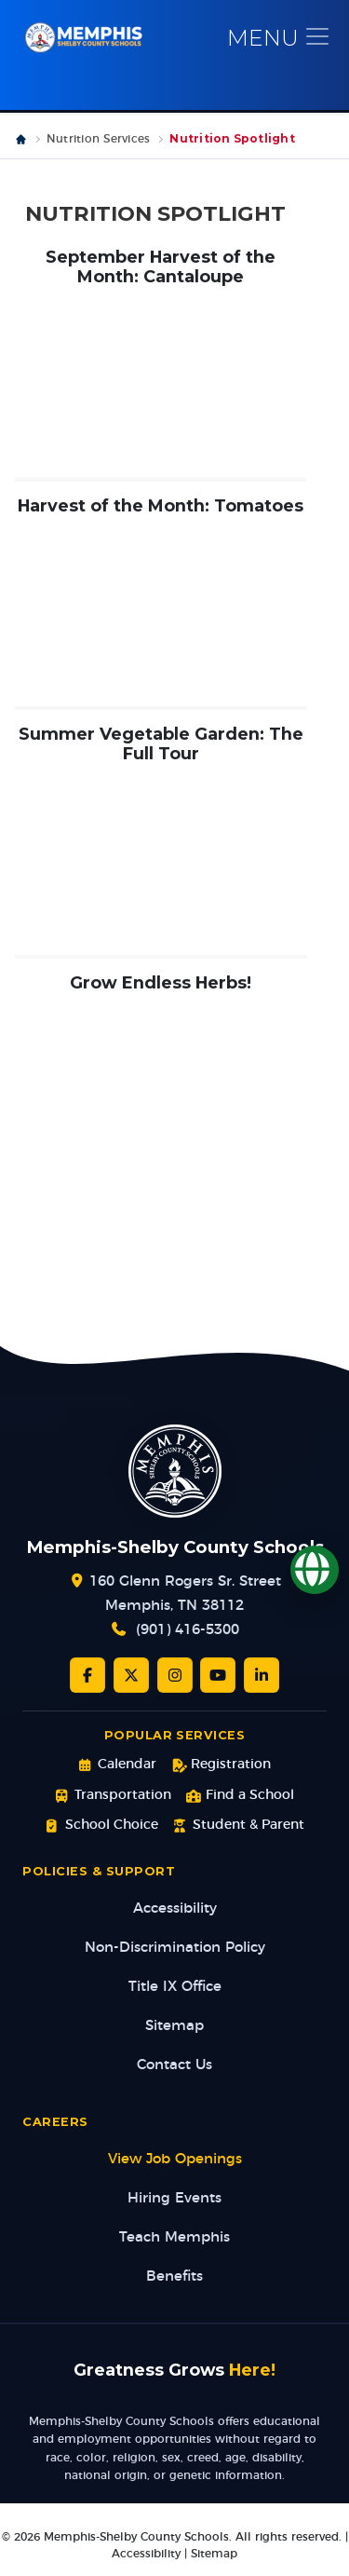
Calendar (117, 1765)
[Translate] (314, 1570)
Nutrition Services (98, 138)
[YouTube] (217, 1675)
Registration (221, 1765)
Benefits (174, 2276)
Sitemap (174, 2026)
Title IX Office (174, 1987)
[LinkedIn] (261, 1675)
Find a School (240, 1796)
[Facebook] (87, 1675)
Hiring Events (174, 2198)
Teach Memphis (174, 2237)
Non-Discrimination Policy (175, 1948)
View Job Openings (175, 2159)
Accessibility (175, 1908)
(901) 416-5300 (187, 1630)
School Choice (101, 1826)
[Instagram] (175, 1675)
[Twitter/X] (131, 1675)
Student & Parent (238, 1826)
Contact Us (174, 2065)
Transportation (113, 1796)
